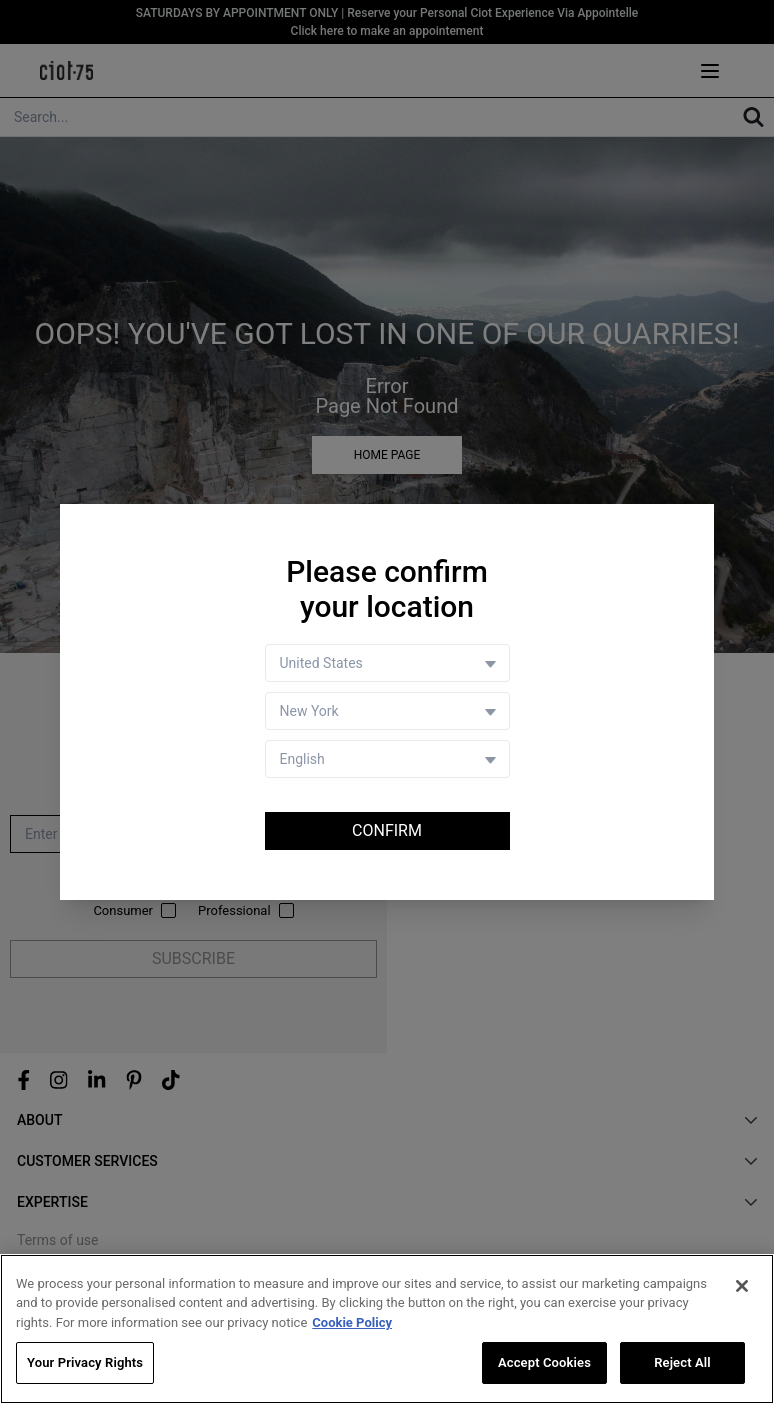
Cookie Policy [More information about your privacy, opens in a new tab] (352, 1324)
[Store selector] (387, 711)
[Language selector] (387, 759)
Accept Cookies (544, 1364)
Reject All (682, 1364)
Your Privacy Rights (85, 1364)
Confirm (387, 830)
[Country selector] (387, 663)
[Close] (742, 1288)
